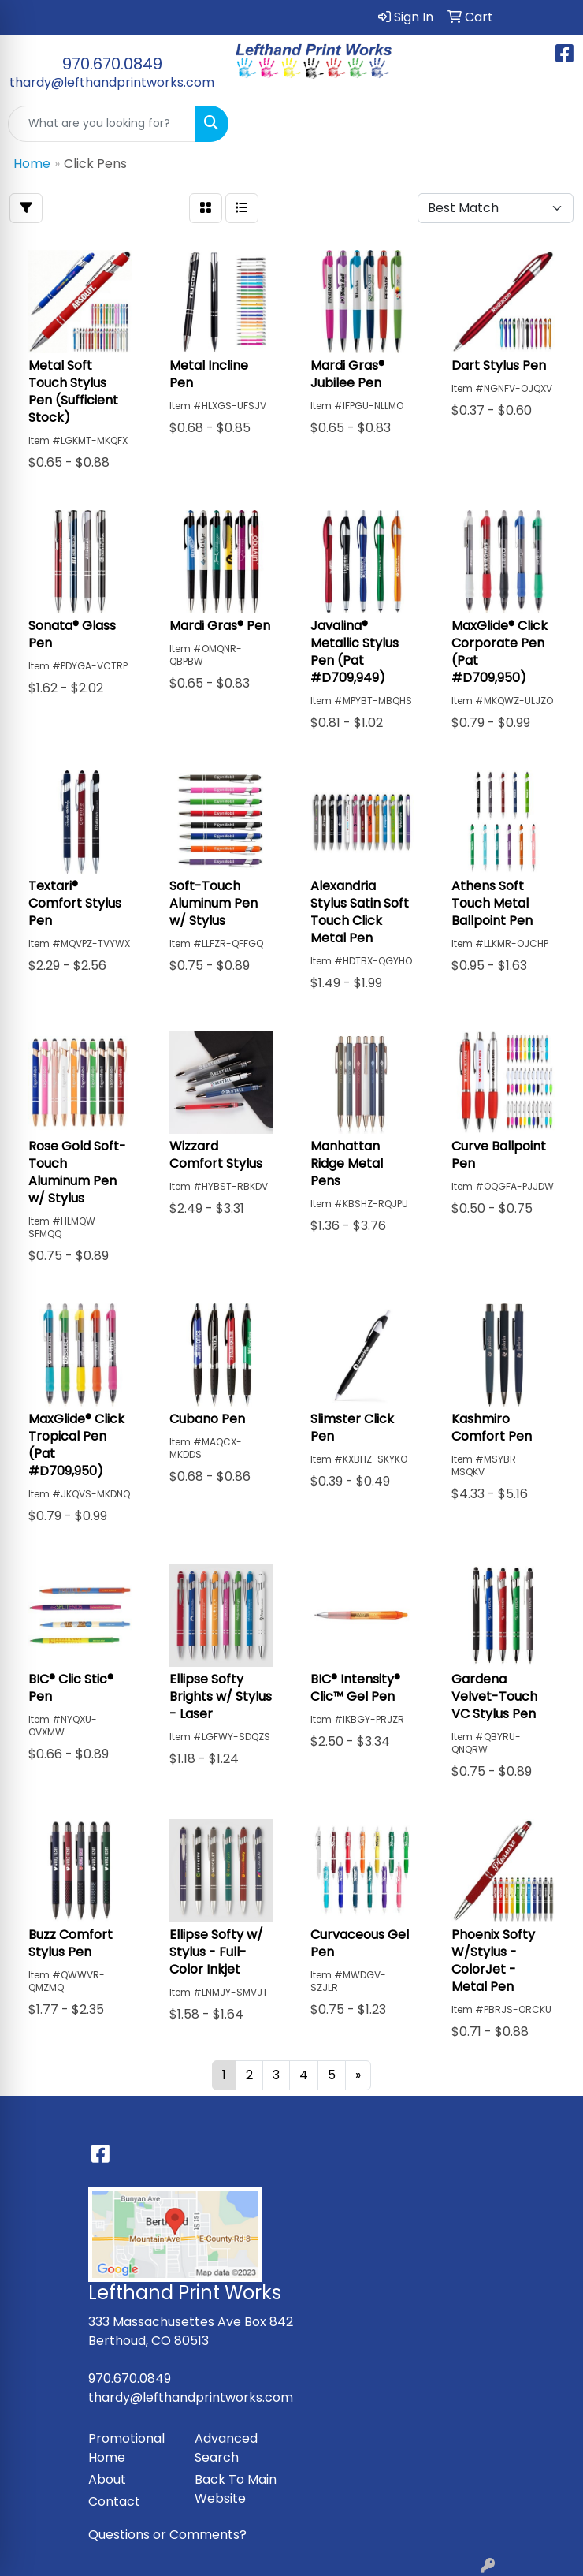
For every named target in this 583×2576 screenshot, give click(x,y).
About (107, 2479)
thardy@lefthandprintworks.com (111, 82)
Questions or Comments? (167, 2535)
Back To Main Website (236, 2488)
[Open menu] (551, 124)
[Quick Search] (101, 124)
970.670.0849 (112, 64)
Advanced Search (226, 2447)
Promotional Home (126, 2447)
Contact (114, 2501)
